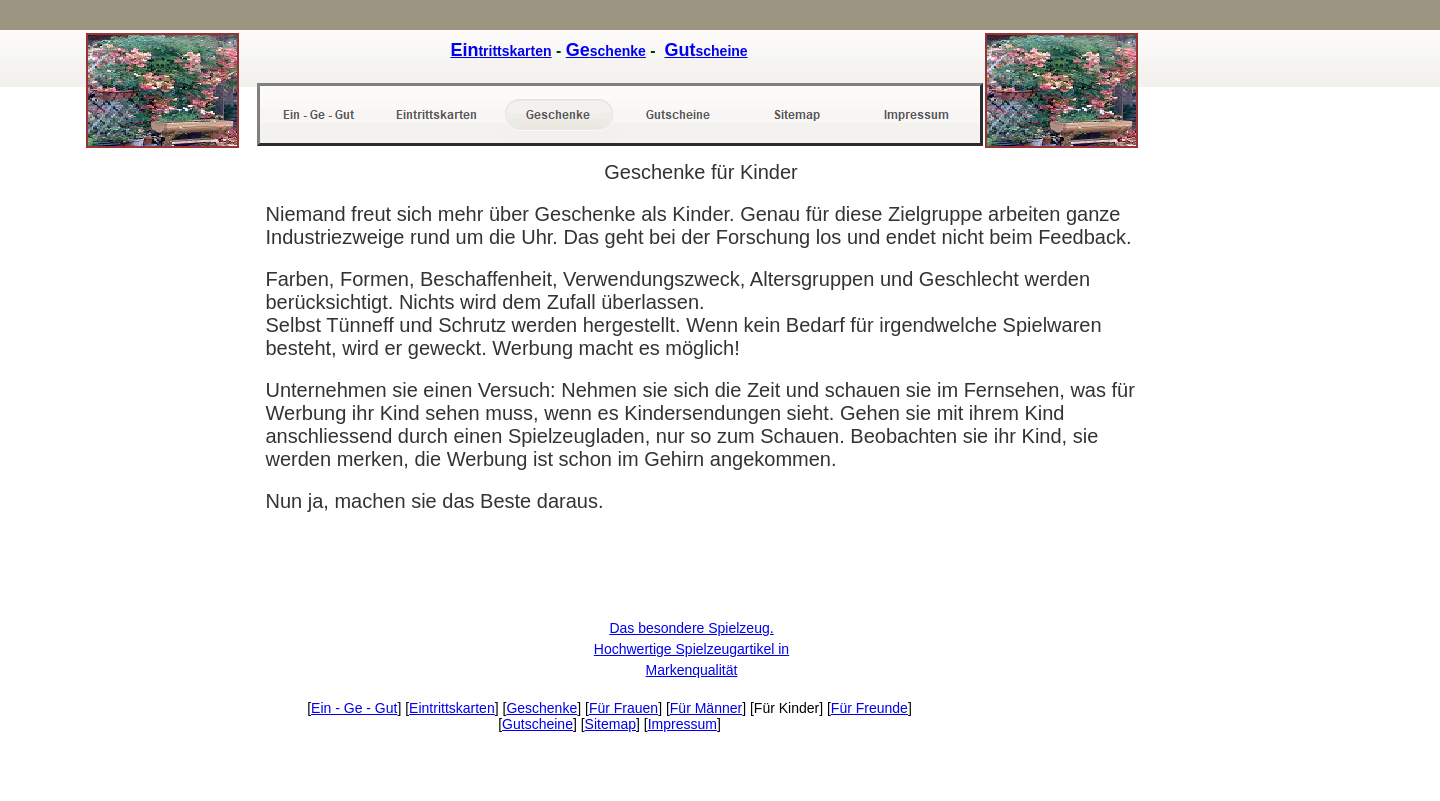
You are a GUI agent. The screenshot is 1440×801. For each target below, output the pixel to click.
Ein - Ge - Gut (354, 708)
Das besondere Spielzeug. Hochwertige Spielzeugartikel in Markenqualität (691, 649)
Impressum (682, 724)
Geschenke (541, 708)
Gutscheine (537, 724)
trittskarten (500, 51)
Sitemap (610, 724)
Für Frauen (623, 708)
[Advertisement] (166, 477)
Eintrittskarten (452, 708)
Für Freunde (869, 708)
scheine (705, 51)
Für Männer (706, 708)
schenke (606, 51)
